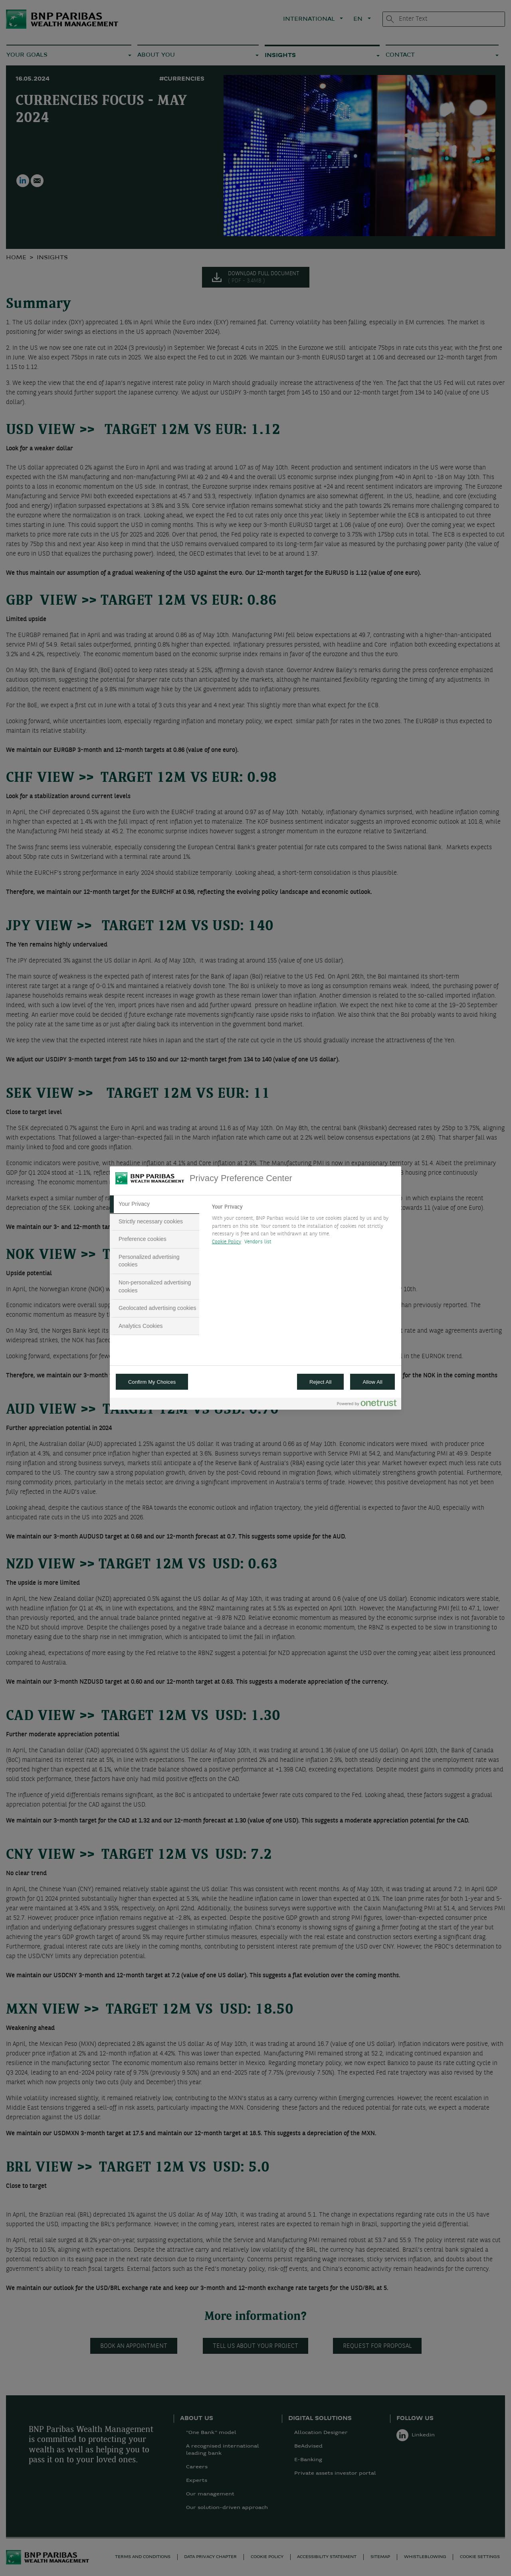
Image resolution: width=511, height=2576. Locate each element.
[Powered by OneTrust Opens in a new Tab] (367, 1405)
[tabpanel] (303, 1226)
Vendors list (258, 1242)
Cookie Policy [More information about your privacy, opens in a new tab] (226, 1242)
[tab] (154, 1204)
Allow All (372, 1382)
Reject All (320, 1382)
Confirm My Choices (152, 1382)
